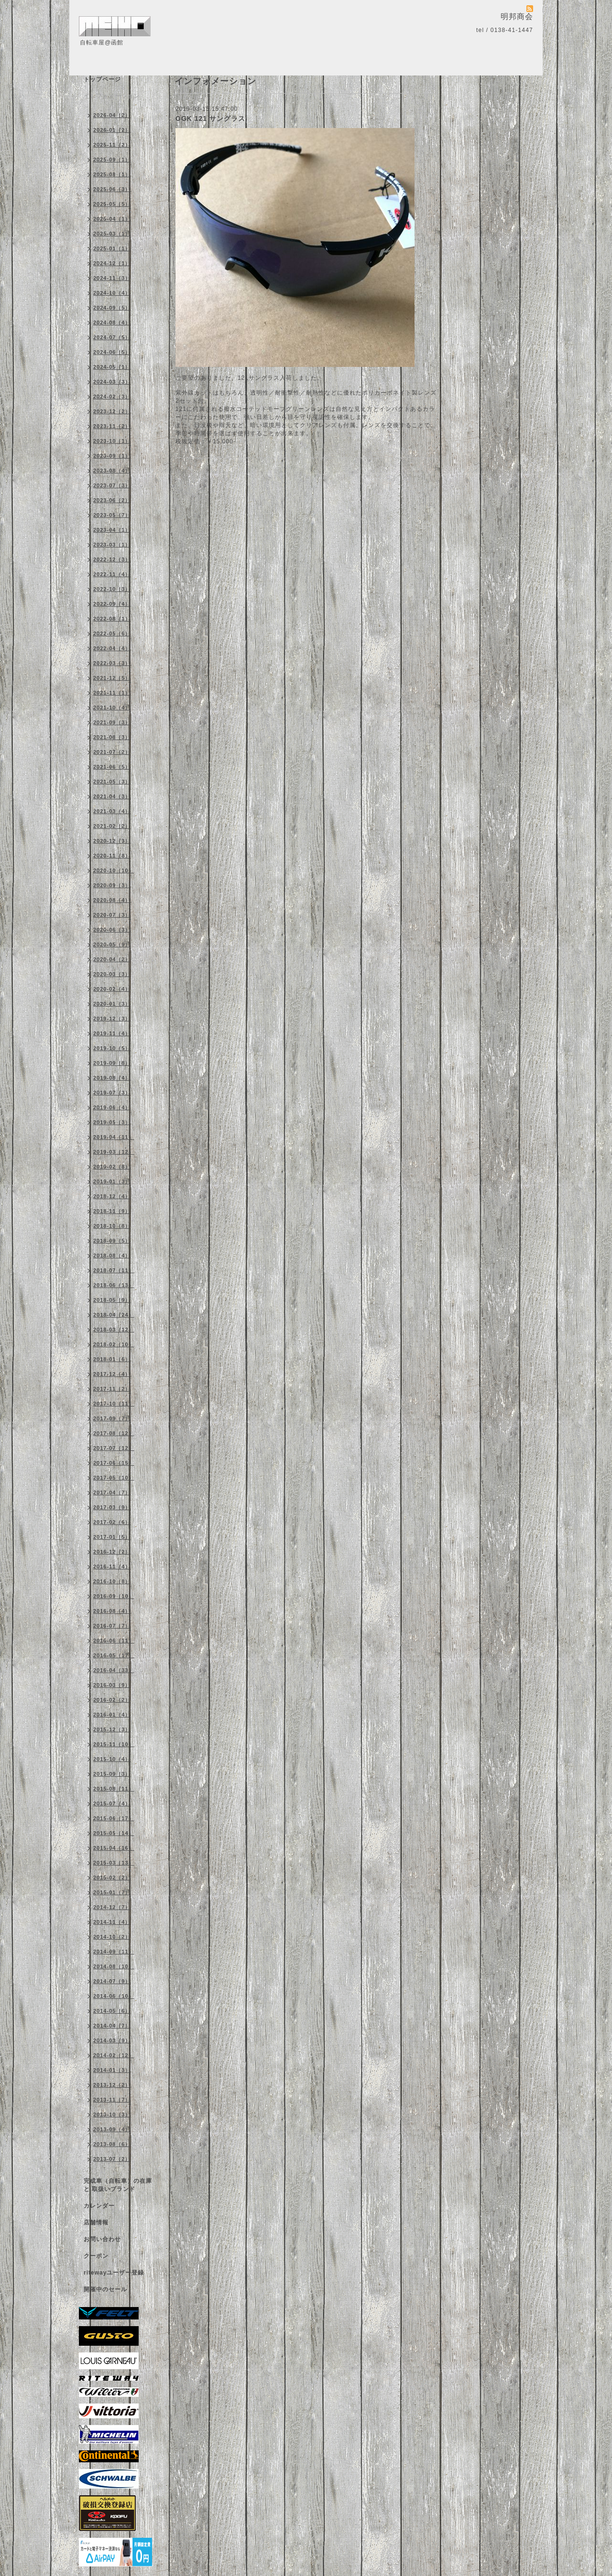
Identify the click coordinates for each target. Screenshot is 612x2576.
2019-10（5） (112, 1048)
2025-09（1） (112, 159)
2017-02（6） (112, 1522)
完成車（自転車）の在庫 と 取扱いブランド (118, 2185)
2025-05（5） (112, 204)
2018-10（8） (112, 1226)
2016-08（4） (112, 1611)
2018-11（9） (112, 1211)
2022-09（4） (112, 604)
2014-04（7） (112, 2026)
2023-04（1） (112, 530)
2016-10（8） (112, 1581)
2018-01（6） (112, 1359)
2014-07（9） (112, 1981)
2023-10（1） (112, 441)
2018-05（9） (112, 1300)
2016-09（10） (113, 1596)
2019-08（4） (112, 1078)
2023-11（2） (112, 426)
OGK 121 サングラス (210, 118)
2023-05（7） (112, 515)
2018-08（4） (112, 1255)
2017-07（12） (113, 1448)
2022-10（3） (112, 589)
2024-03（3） (112, 382)
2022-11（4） (112, 574)
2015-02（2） (112, 1877)
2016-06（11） (113, 1640)
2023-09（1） (112, 456)
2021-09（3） (112, 722)
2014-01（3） (112, 2070)
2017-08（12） (113, 1433)
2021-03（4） (112, 811)
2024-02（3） (112, 396)
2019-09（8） (112, 1063)
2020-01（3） (112, 1004)
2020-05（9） (112, 944)
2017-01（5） (112, 1537)
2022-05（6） (112, 633)
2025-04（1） (112, 219)
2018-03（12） (113, 1329)
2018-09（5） (112, 1241)
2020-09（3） (112, 885)
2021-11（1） (112, 693)
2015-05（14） (113, 1833)
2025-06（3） (112, 189)
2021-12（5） (112, 678)
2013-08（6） (112, 2144)
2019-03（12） (113, 1152)
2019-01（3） (112, 1181)
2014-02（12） (113, 2055)
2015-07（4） (112, 1803)
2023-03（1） (112, 544)
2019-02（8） (112, 1167)
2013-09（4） (112, 2129)
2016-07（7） (112, 1626)
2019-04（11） (113, 1137)
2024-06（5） (112, 352)
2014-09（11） (113, 1951)
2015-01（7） (112, 1892)
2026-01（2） (112, 130)
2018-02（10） (113, 1344)
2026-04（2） (112, 115)
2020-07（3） (112, 915)
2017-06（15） (113, 1463)
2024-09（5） (112, 308)
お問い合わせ (102, 2239)
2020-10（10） (113, 870)
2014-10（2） (112, 1937)
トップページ (102, 79)
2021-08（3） (112, 737)
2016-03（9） (112, 1685)
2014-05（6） (112, 2011)
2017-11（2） (112, 1389)
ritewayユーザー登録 (114, 2272)
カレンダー (99, 2205)
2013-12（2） (112, 2085)
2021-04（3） (112, 796)
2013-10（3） (112, 2114)
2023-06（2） (112, 500)
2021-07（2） (112, 752)
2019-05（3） (112, 1122)
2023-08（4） (112, 470)
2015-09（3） (112, 1774)
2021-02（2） (112, 826)
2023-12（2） (112, 411)
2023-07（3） (112, 485)
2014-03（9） (112, 2040)
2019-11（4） (112, 1033)
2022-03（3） (112, 663)
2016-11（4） (112, 1566)
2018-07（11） (113, 1270)
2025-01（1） (112, 248)
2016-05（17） (113, 1655)
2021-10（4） (112, 707)
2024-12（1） (112, 263)
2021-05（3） (112, 781)
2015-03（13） (113, 1863)
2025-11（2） (112, 145)
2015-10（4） (112, 1759)
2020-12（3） (112, 841)
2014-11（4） (112, 1922)
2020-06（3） (112, 930)
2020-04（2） (112, 959)
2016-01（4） (112, 1714)
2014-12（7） (112, 1907)
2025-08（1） (112, 174)
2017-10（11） (113, 1403)
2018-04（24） (113, 1315)
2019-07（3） (112, 1092)
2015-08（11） (113, 1789)
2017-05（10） (113, 1478)
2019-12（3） (112, 1018)
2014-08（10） (113, 1966)
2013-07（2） (112, 2159)
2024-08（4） (112, 322)
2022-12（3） (112, 559)
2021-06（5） (112, 767)
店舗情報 (96, 2222)
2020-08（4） (112, 900)
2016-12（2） (112, 1552)
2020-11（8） (112, 856)
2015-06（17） (113, 1818)
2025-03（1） (112, 233)
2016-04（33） (113, 1670)
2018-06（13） (113, 1285)
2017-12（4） (112, 1374)
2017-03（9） (112, 1507)
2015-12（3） (112, 1729)
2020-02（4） (112, 989)
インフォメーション (112, 96)
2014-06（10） (113, 1996)
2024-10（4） (112, 293)
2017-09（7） (112, 1418)
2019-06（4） (112, 1107)
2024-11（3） (112, 278)
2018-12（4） (112, 1196)
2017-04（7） (112, 1492)
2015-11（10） (113, 1744)
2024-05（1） (112, 367)
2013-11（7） (112, 2100)
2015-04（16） (113, 1848)
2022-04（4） (112, 648)
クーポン (96, 2256)
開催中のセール (105, 2289)
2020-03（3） (112, 974)
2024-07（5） (112, 337)
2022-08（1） (112, 619)
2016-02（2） (112, 1700)
